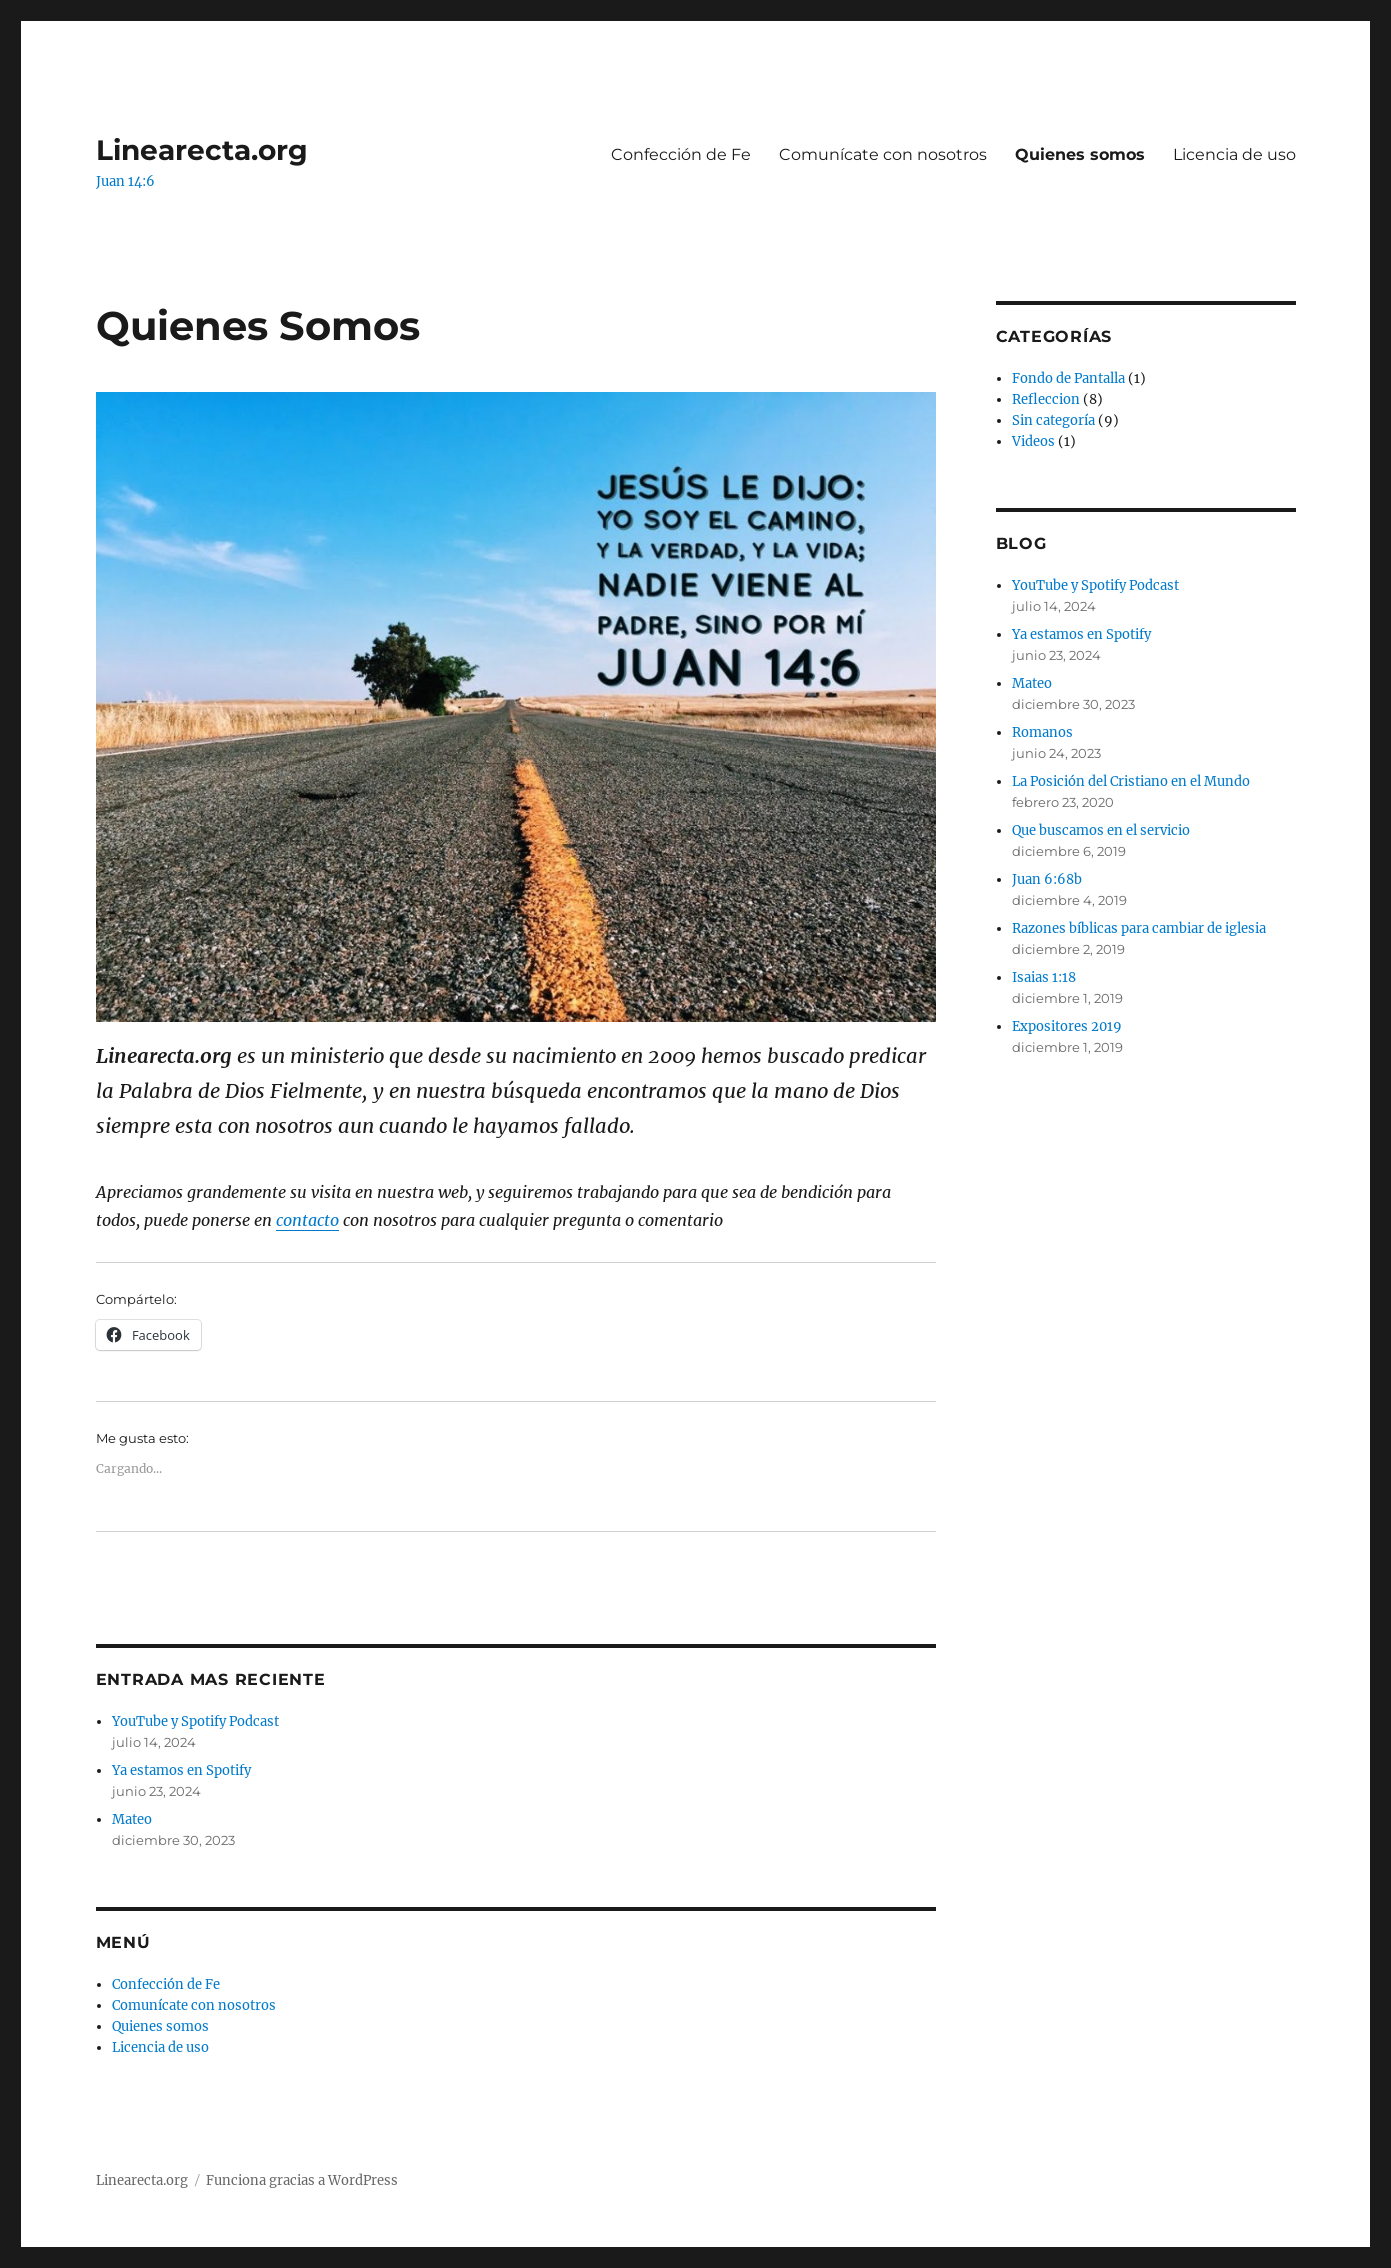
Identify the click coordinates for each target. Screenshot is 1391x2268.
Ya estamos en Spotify (181, 1770)
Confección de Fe (681, 154)
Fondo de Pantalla (1068, 378)
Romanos (1042, 732)
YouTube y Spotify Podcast (195, 1721)
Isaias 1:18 (1044, 977)
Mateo (132, 1819)
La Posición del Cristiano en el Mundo (1131, 781)
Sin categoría (1053, 420)
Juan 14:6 (125, 181)
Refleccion (1046, 399)
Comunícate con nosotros (883, 154)
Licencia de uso (1234, 154)
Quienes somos (1080, 154)
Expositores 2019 (1067, 1026)
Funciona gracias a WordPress (302, 2180)
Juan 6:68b (1047, 879)
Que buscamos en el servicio (1101, 830)
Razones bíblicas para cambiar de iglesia (1139, 928)
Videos (1033, 441)
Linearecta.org (202, 150)
